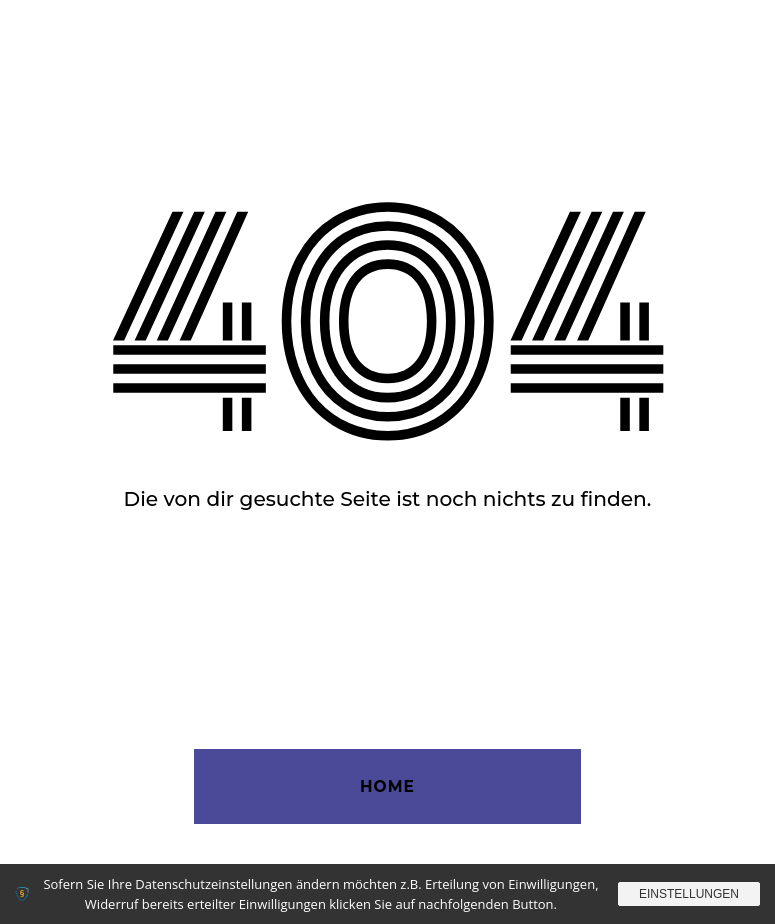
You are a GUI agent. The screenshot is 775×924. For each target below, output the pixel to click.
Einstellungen (689, 894)
